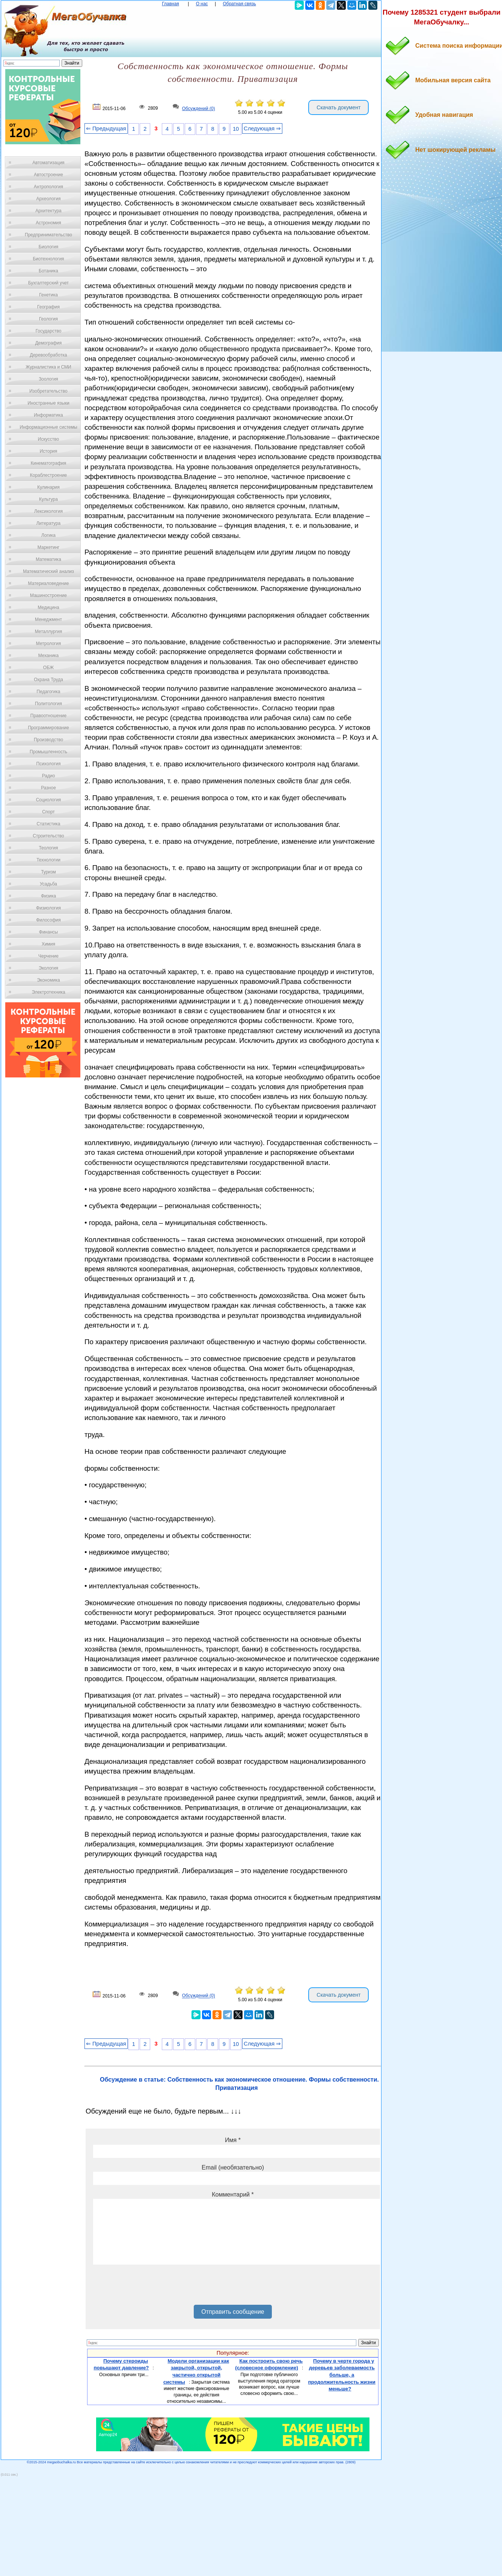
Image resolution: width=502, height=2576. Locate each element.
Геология (48, 319)
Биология (48, 246)
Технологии (48, 860)
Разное (48, 787)
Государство (49, 331)
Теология (48, 848)
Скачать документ (338, 107)
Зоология (48, 379)
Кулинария (48, 487)
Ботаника (48, 270)
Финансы (48, 932)
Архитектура (48, 210)
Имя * (233, 2140)
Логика (48, 535)
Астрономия (48, 222)
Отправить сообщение (232, 2312)
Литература (48, 523)
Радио (48, 775)
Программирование (48, 727)
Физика (48, 896)
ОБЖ (48, 667)
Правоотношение (48, 715)
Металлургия (48, 631)
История (48, 451)
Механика (48, 655)
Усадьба (48, 884)
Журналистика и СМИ (48, 367)
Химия (48, 944)
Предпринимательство (48, 234)
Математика (48, 559)
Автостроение (48, 174)
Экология (48, 968)
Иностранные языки (48, 403)
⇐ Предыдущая (106, 128)
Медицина (48, 607)
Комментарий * (232, 2194)
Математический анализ (48, 571)
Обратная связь (239, 3)
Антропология (48, 186)
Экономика (48, 980)
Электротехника (48, 992)
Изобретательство (48, 391)
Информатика (48, 415)
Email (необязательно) (233, 2167)
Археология (48, 198)
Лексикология (48, 511)
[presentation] (150, 2287)
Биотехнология (48, 258)
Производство (48, 739)
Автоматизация (48, 162)
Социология (48, 799)
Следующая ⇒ (262, 128)
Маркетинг (48, 547)
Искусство (48, 439)
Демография (48, 343)
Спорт (48, 811)
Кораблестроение (48, 475)
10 (236, 129)
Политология (48, 703)
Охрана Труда (48, 679)
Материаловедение (48, 583)
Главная (170, 3)
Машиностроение (48, 595)
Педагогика (48, 691)
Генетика (48, 295)
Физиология (48, 908)
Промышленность (48, 751)
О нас (202, 3)
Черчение (48, 956)
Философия (48, 920)
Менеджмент (48, 619)
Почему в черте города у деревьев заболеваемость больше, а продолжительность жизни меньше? (342, 2375)
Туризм (48, 872)
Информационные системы (48, 427)
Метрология (48, 643)
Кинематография (48, 463)
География (48, 307)
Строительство (48, 836)
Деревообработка (48, 355)
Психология (48, 763)
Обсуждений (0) (198, 108)
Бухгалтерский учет (48, 283)
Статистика (48, 823)
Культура (48, 499)
